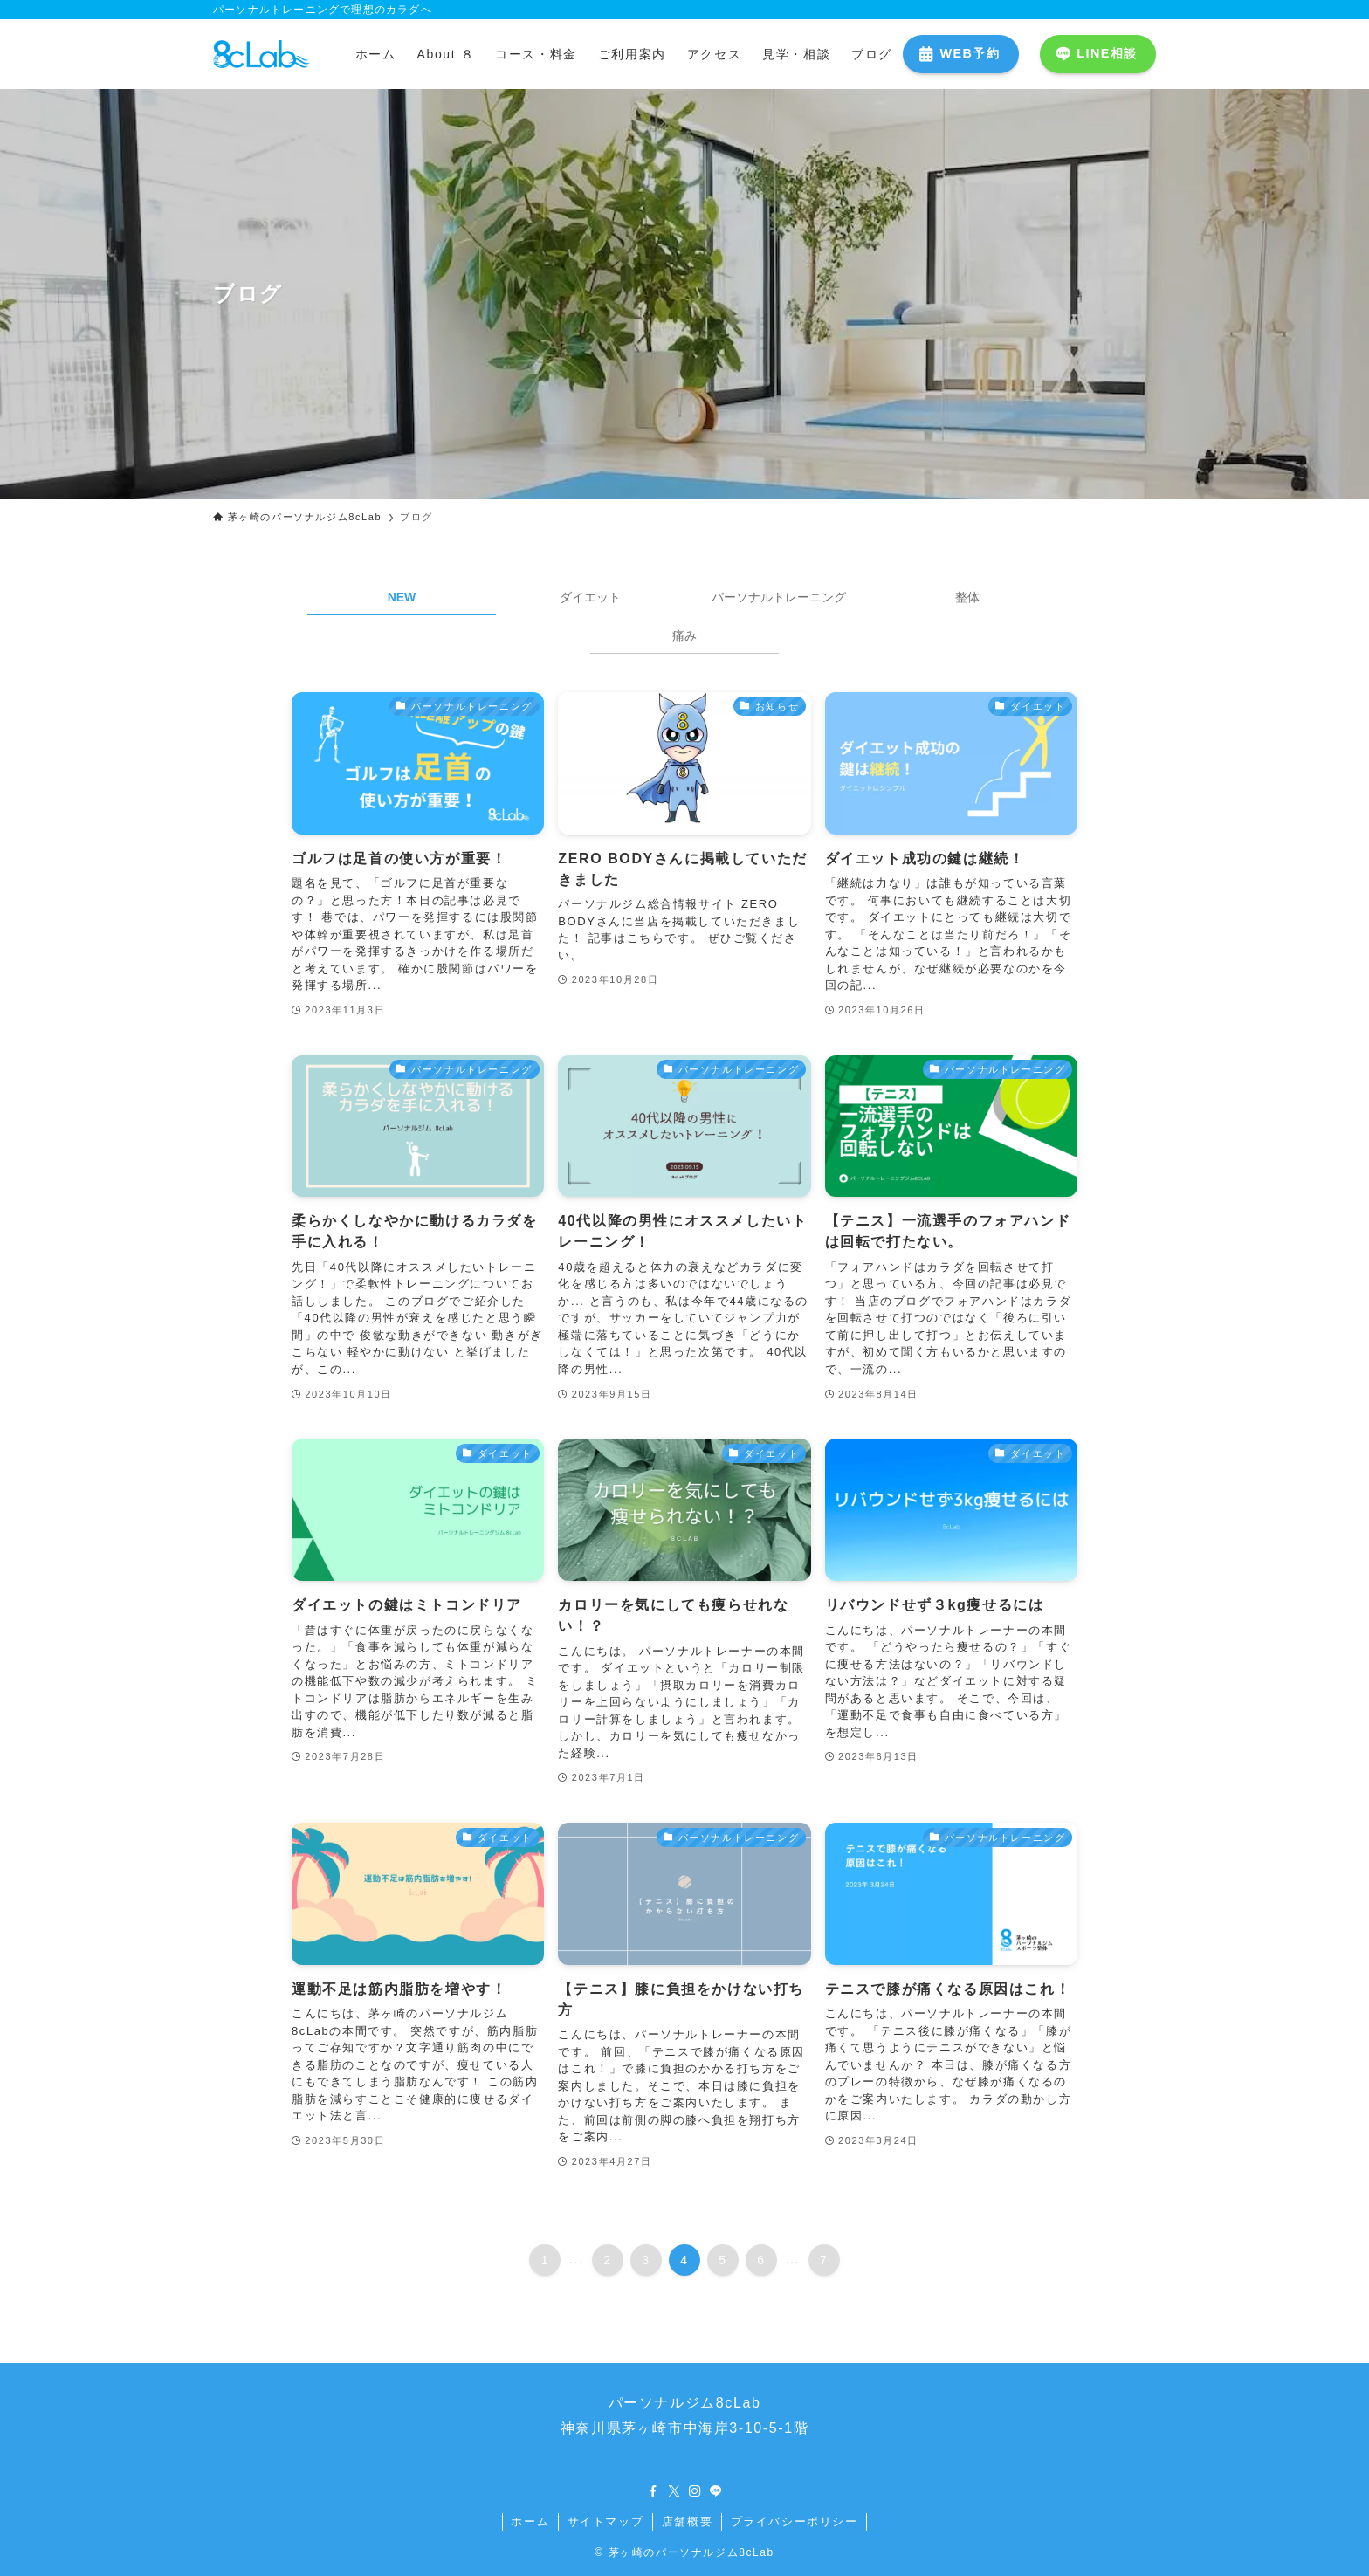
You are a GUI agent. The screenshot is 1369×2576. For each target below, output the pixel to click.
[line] (716, 2491)
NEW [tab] (402, 597)
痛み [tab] (684, 635)
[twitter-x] (674, 2491)
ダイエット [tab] (590, 597)
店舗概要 (687, 2521)
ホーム (530, 2521)
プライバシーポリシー (794, 2521)
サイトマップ (606, 2521)
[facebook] (653, 2491)
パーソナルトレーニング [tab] (779, 597)
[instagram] (695, 2491)
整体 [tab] (967, 597)
